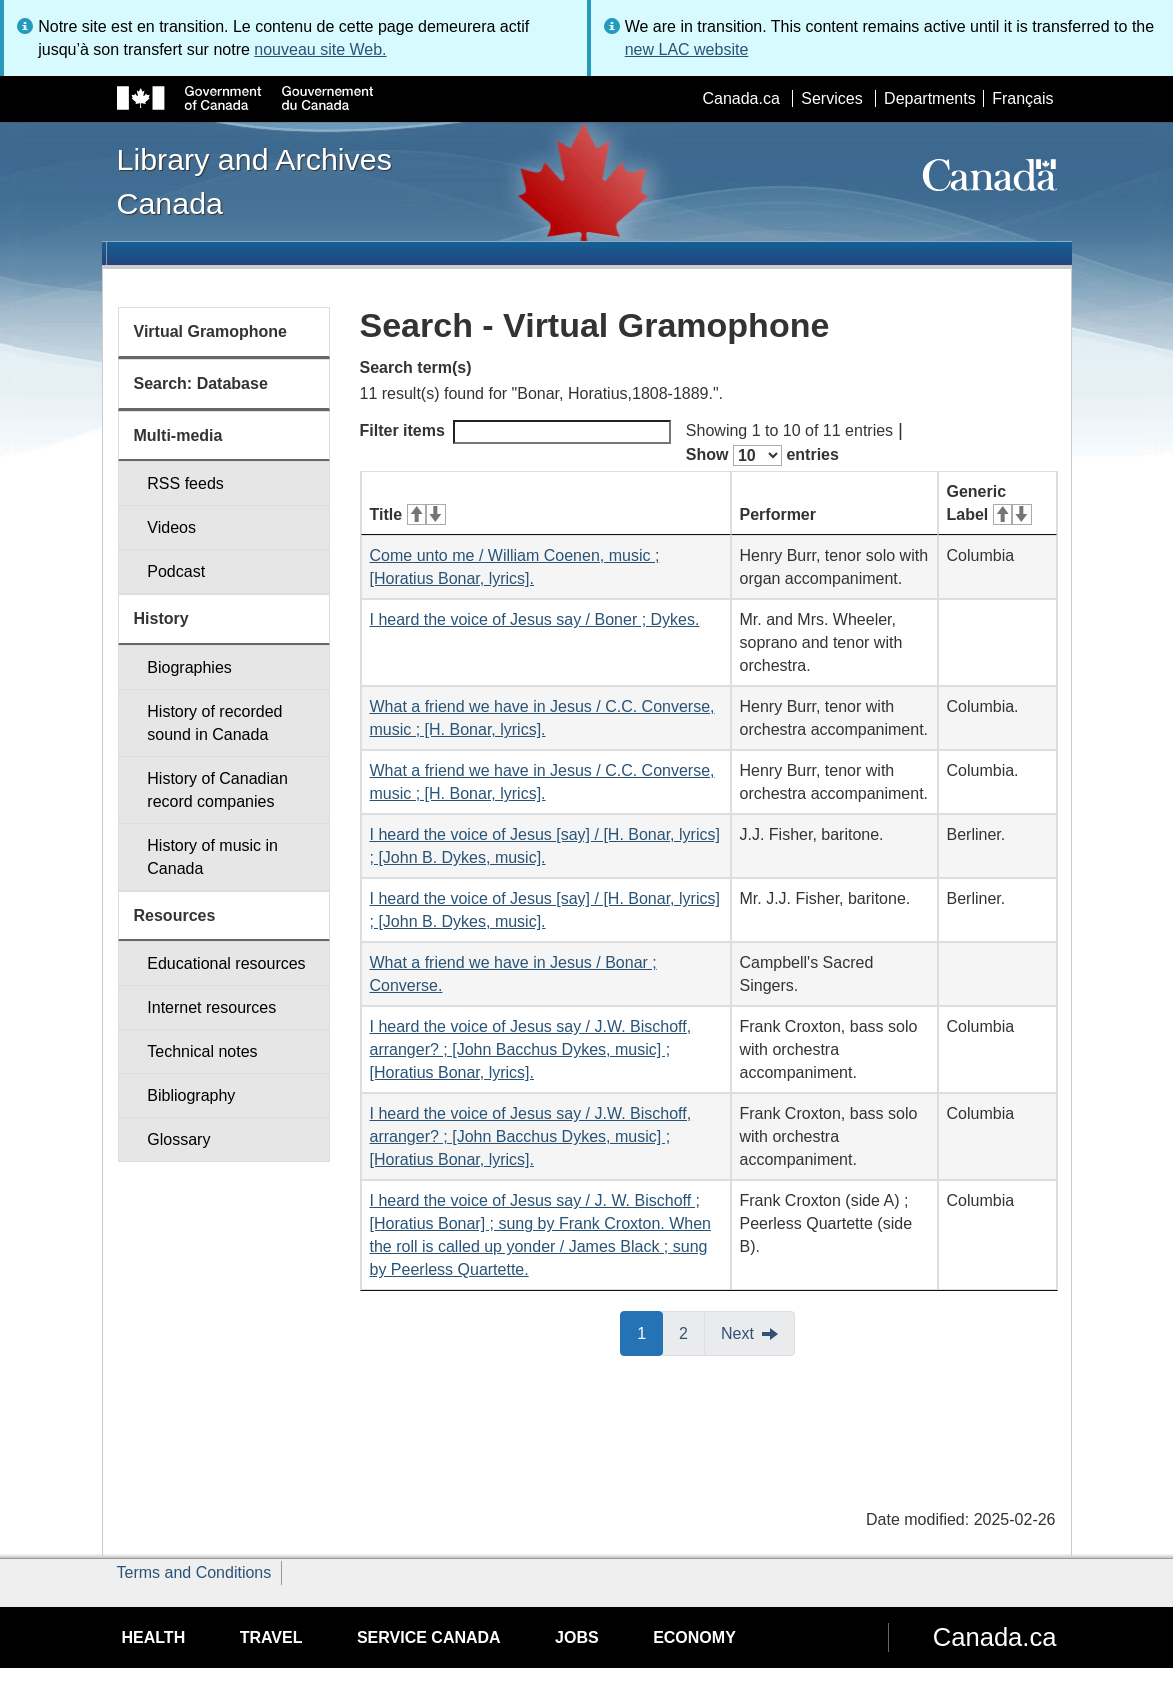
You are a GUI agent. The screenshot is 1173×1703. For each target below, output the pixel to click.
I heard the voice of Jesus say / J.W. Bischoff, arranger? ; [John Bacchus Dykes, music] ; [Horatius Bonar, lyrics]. (531, 1049)
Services (831, 98)
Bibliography (191, 1095)
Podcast (176, 571)
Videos (171, 527)
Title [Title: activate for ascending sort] (408, 514)
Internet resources (211, 1007)
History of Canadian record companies (217, 790)
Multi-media (178, 435)
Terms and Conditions (194, 1572)
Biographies (189, 667)
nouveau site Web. (320, 49)
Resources (175, 915)
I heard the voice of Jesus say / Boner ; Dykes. (535, 619)
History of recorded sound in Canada (214, 723)
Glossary (178, 1139)
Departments (930, 98)
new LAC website (687, 49)
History (161, 618)
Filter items (515, 432)
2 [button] (692, 1332)
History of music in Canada (212, 857)
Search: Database (201, 383)
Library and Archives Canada (254, 181)
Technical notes (202, 1051)
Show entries (762, 455)
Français (1022, 98)
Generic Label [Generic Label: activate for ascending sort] (989, 503)
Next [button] (737, 1333)
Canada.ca (740, 98)
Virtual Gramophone (211, 331)
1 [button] (650, 1332)
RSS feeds (185, 483)
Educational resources (226, 963)
